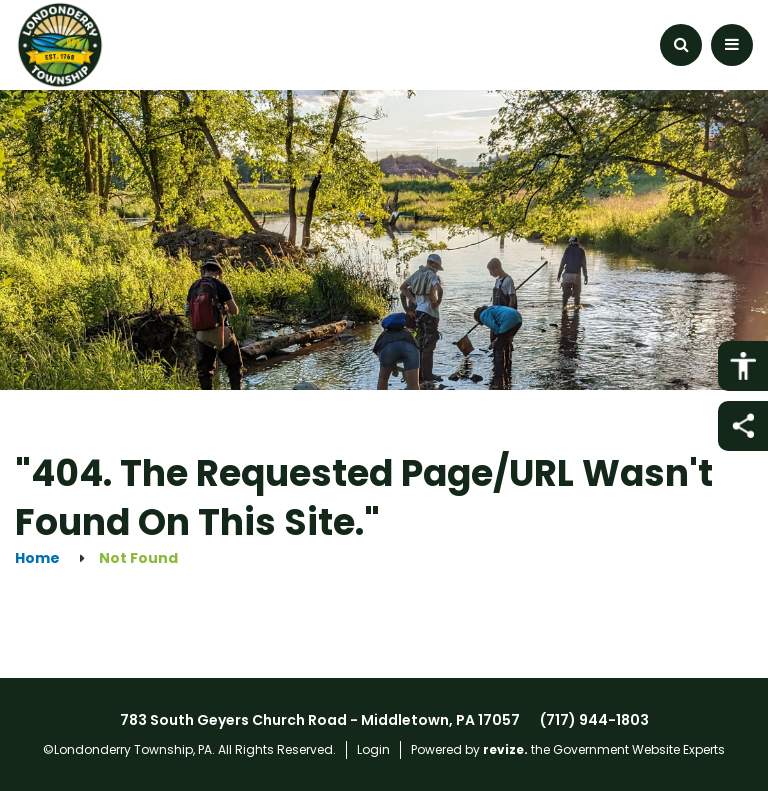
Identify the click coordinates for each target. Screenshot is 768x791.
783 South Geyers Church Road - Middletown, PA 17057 (320, 720)
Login (373, 749)
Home (37, 558)
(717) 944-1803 (594, 720)
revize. (505, 749)
